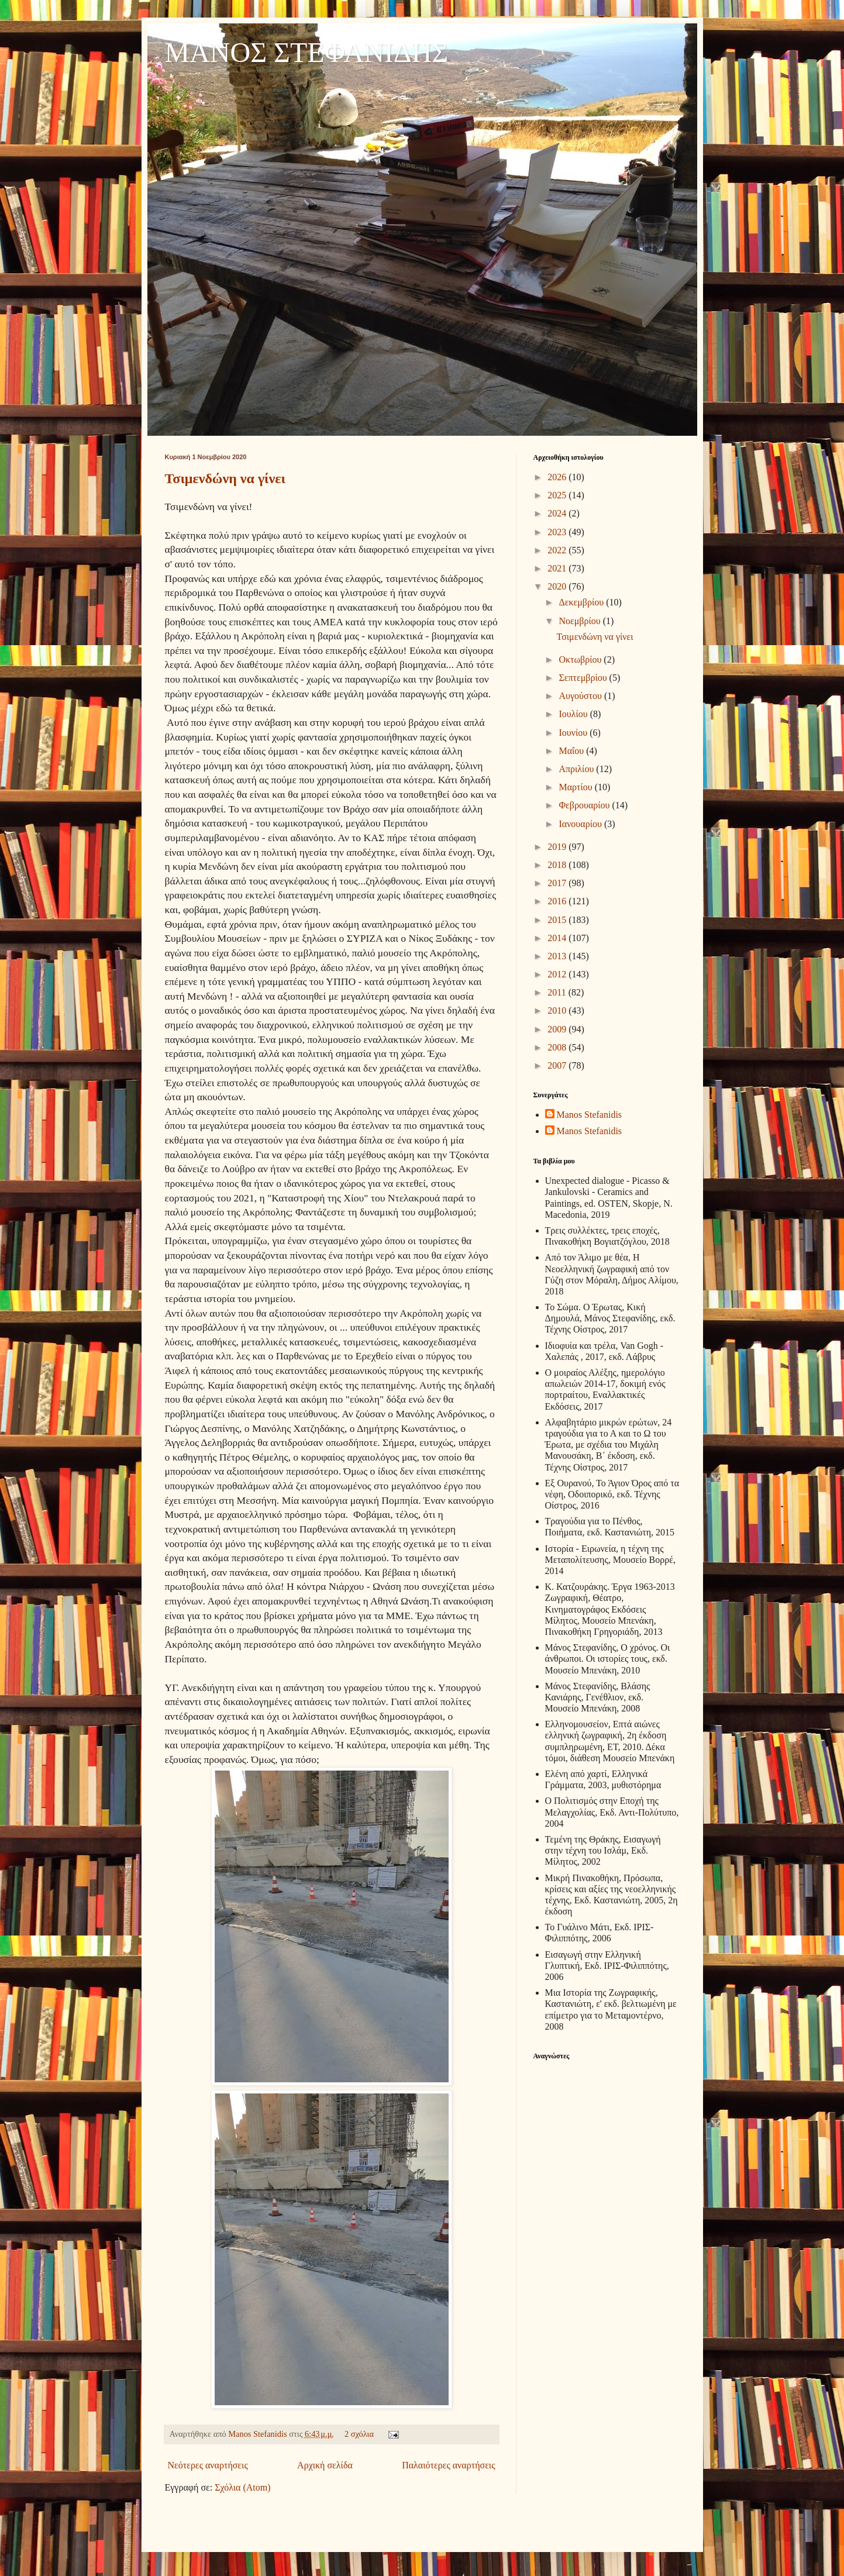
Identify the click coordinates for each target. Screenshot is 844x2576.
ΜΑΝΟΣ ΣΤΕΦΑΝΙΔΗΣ (307, 52)
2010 (558, 1010)
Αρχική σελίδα (325, 2465)
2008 (558, 1047)
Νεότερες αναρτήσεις (208, 2465)
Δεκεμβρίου (582, 602)
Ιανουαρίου (581, 824)
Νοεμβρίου (580, 621)
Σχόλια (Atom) (242, 2487)
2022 (558, 550)
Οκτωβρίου (581, 659)
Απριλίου (577, 769)
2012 (558, 974)
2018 (558, 865)
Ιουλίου (574, 714)
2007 (558, 1065)
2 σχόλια (359, 2434)
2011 (557, 992)
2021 (558, 568)
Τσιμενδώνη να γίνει (225, 478)
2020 (558, 586)
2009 (558, 1029)
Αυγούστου (581, 696)
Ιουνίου (574, 733)
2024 (558, 513)
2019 (558, 847)
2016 (558, 901)
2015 (558, 920)
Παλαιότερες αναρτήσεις (448, 2465)
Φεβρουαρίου (585, 805)
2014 (558, 938)
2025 (558, 495)
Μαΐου (572, 751)
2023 (558, 532)
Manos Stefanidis (258, 2434)
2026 (558, 477)
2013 (558, 956)
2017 (558, 883)
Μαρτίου (576, 787)
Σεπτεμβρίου (584, 678)
